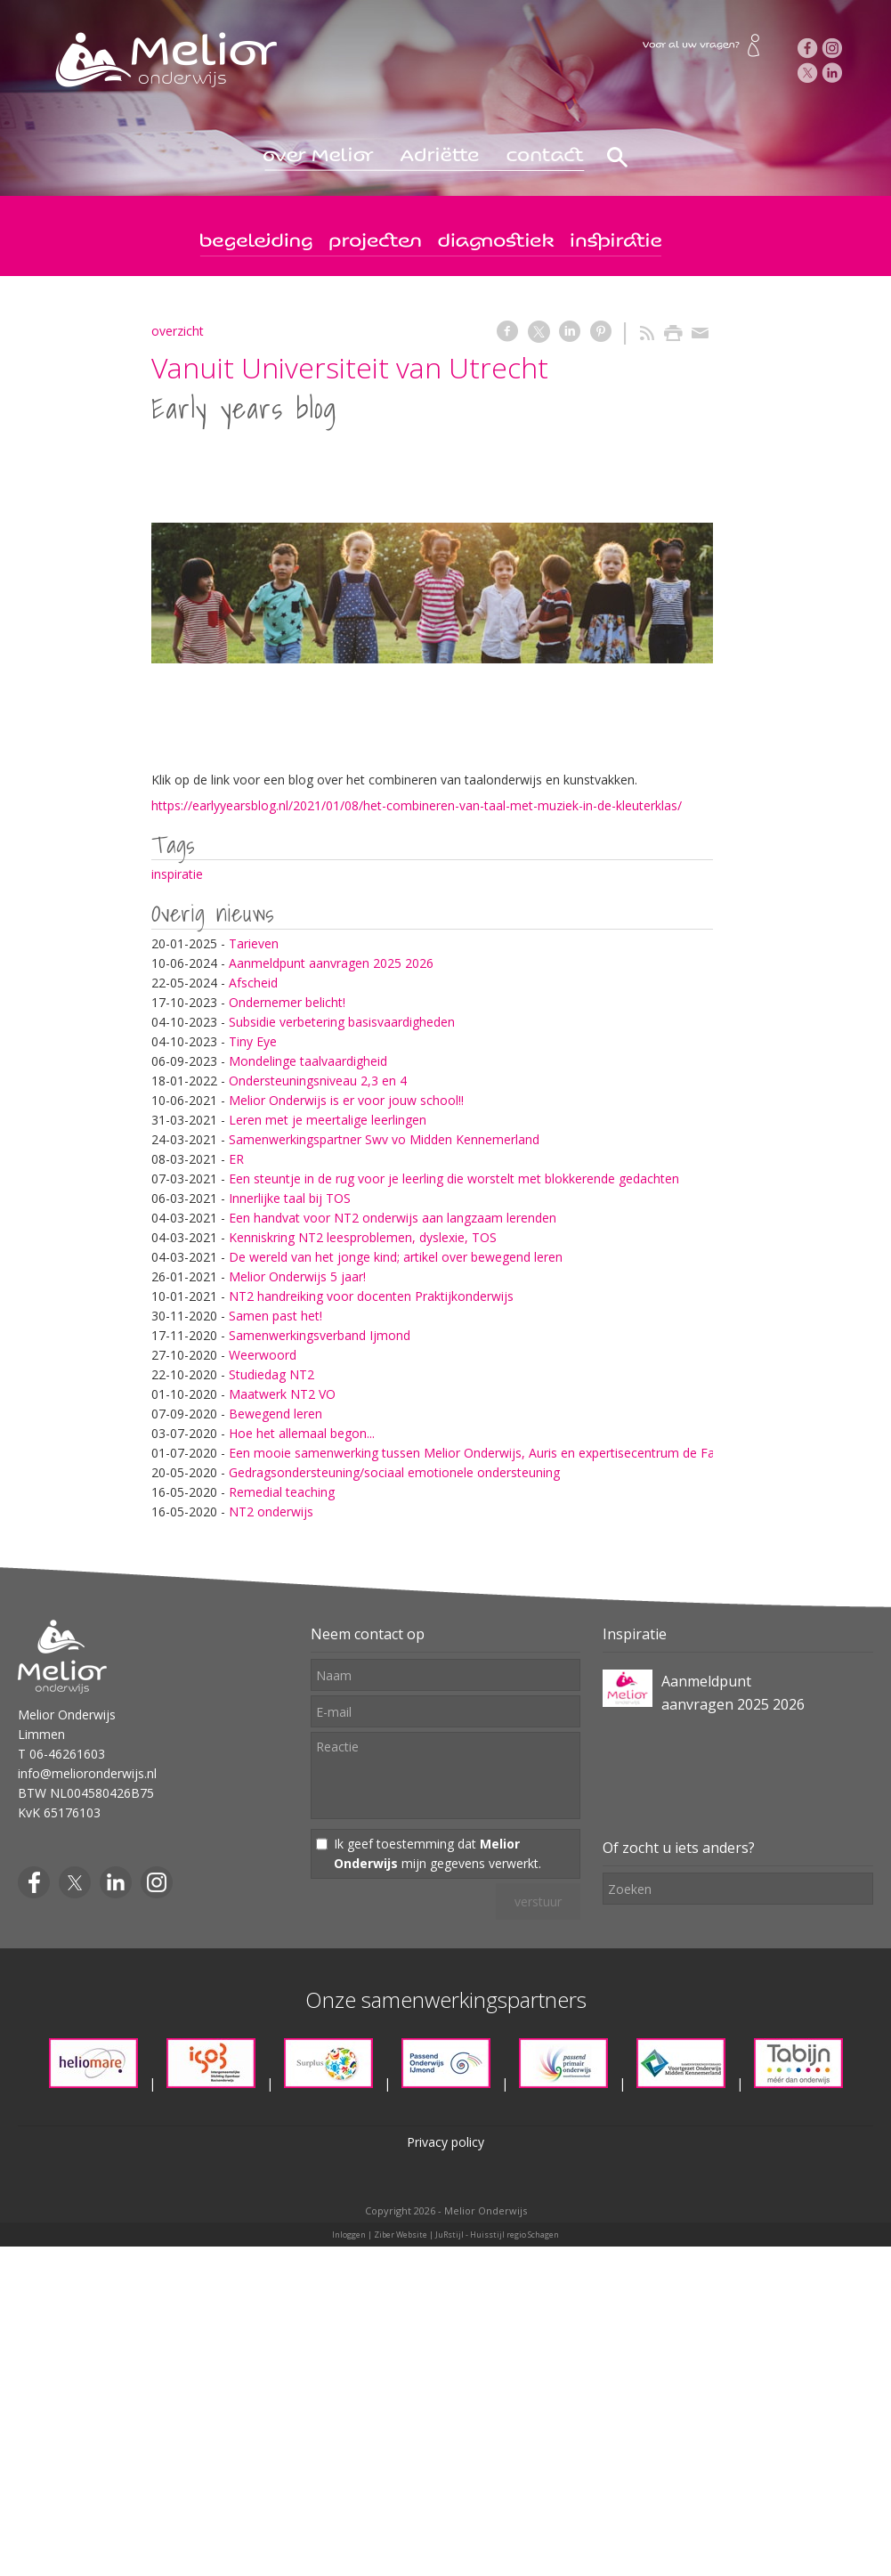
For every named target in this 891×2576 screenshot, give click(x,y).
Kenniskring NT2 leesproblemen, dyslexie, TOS (363, 1237)
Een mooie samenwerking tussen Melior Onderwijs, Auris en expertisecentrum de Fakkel (483, 1452)
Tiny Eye (253, 1041)
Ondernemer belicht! (287, 1002)
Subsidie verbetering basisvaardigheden (342, 1021)
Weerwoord (262, 1354)
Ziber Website (400, 2234)
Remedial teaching (282, 1491)
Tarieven (254, 943)
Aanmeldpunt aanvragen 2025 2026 (331, 963)
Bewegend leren (275, 1413)
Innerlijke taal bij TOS (290, 1198)
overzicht (177, 330)
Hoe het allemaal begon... (302, 1433)
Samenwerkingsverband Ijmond (319, 1335)
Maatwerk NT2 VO (282, 1394)
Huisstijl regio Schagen (514, 2234)
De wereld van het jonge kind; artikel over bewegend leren (396, 1256)
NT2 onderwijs (271, 1511)
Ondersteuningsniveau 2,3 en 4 (318, 1080)
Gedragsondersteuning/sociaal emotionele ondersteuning (394, 1472)
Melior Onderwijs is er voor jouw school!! (346, 1100)
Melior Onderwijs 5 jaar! (297, 1276)
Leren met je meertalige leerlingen (327, 1119)
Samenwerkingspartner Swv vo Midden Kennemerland (384, 1139)
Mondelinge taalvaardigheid (308, 1060)
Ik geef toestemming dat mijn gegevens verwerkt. (437, 1853)
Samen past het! (275, 1315)
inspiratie (177, 873)
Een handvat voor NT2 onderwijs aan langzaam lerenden (392, 1217)
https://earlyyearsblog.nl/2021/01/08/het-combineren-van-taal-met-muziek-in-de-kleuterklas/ (416, 805)
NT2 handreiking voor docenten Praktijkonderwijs (371, 1296)
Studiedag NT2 (271, 1374)
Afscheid (253, 982)
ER (236, 1158)
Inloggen (349, 2234)
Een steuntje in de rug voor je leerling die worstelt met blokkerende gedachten (454, 1178)
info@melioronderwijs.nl (87, 1773)
